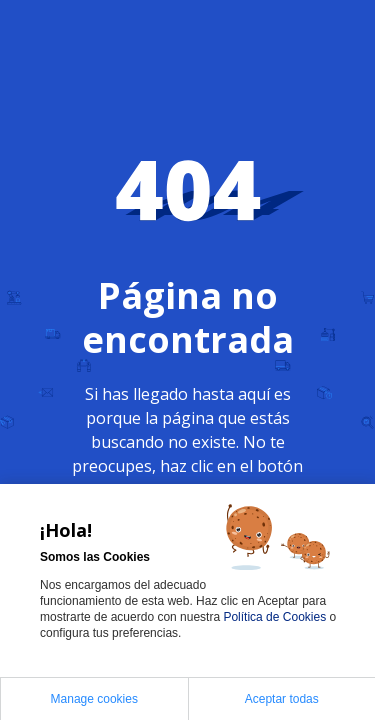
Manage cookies (94, 699)
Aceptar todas (282, 699)
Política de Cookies (276, 617)
